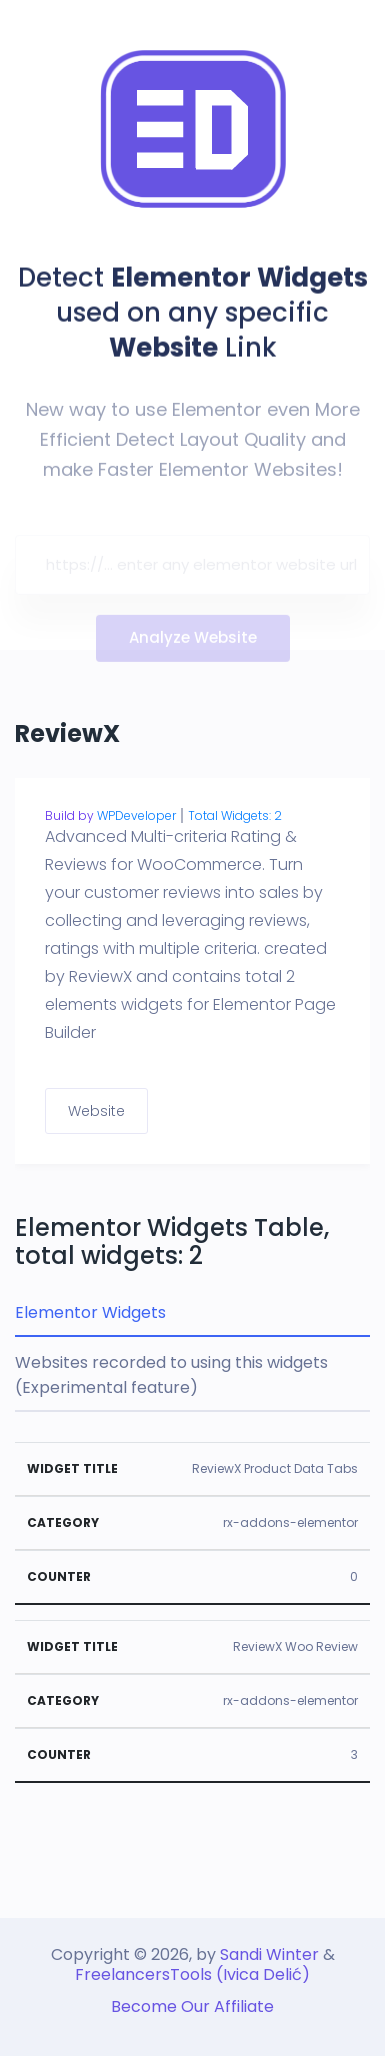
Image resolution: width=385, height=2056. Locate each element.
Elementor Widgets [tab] (90, 1312)
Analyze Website (193, 641)
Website (96, 1111)
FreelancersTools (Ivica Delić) (192, 1974)
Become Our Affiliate (192, 2006)
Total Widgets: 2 (235, 815)
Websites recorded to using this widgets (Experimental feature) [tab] (171, 1375)
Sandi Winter (269, 1954)
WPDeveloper (136, 815)
